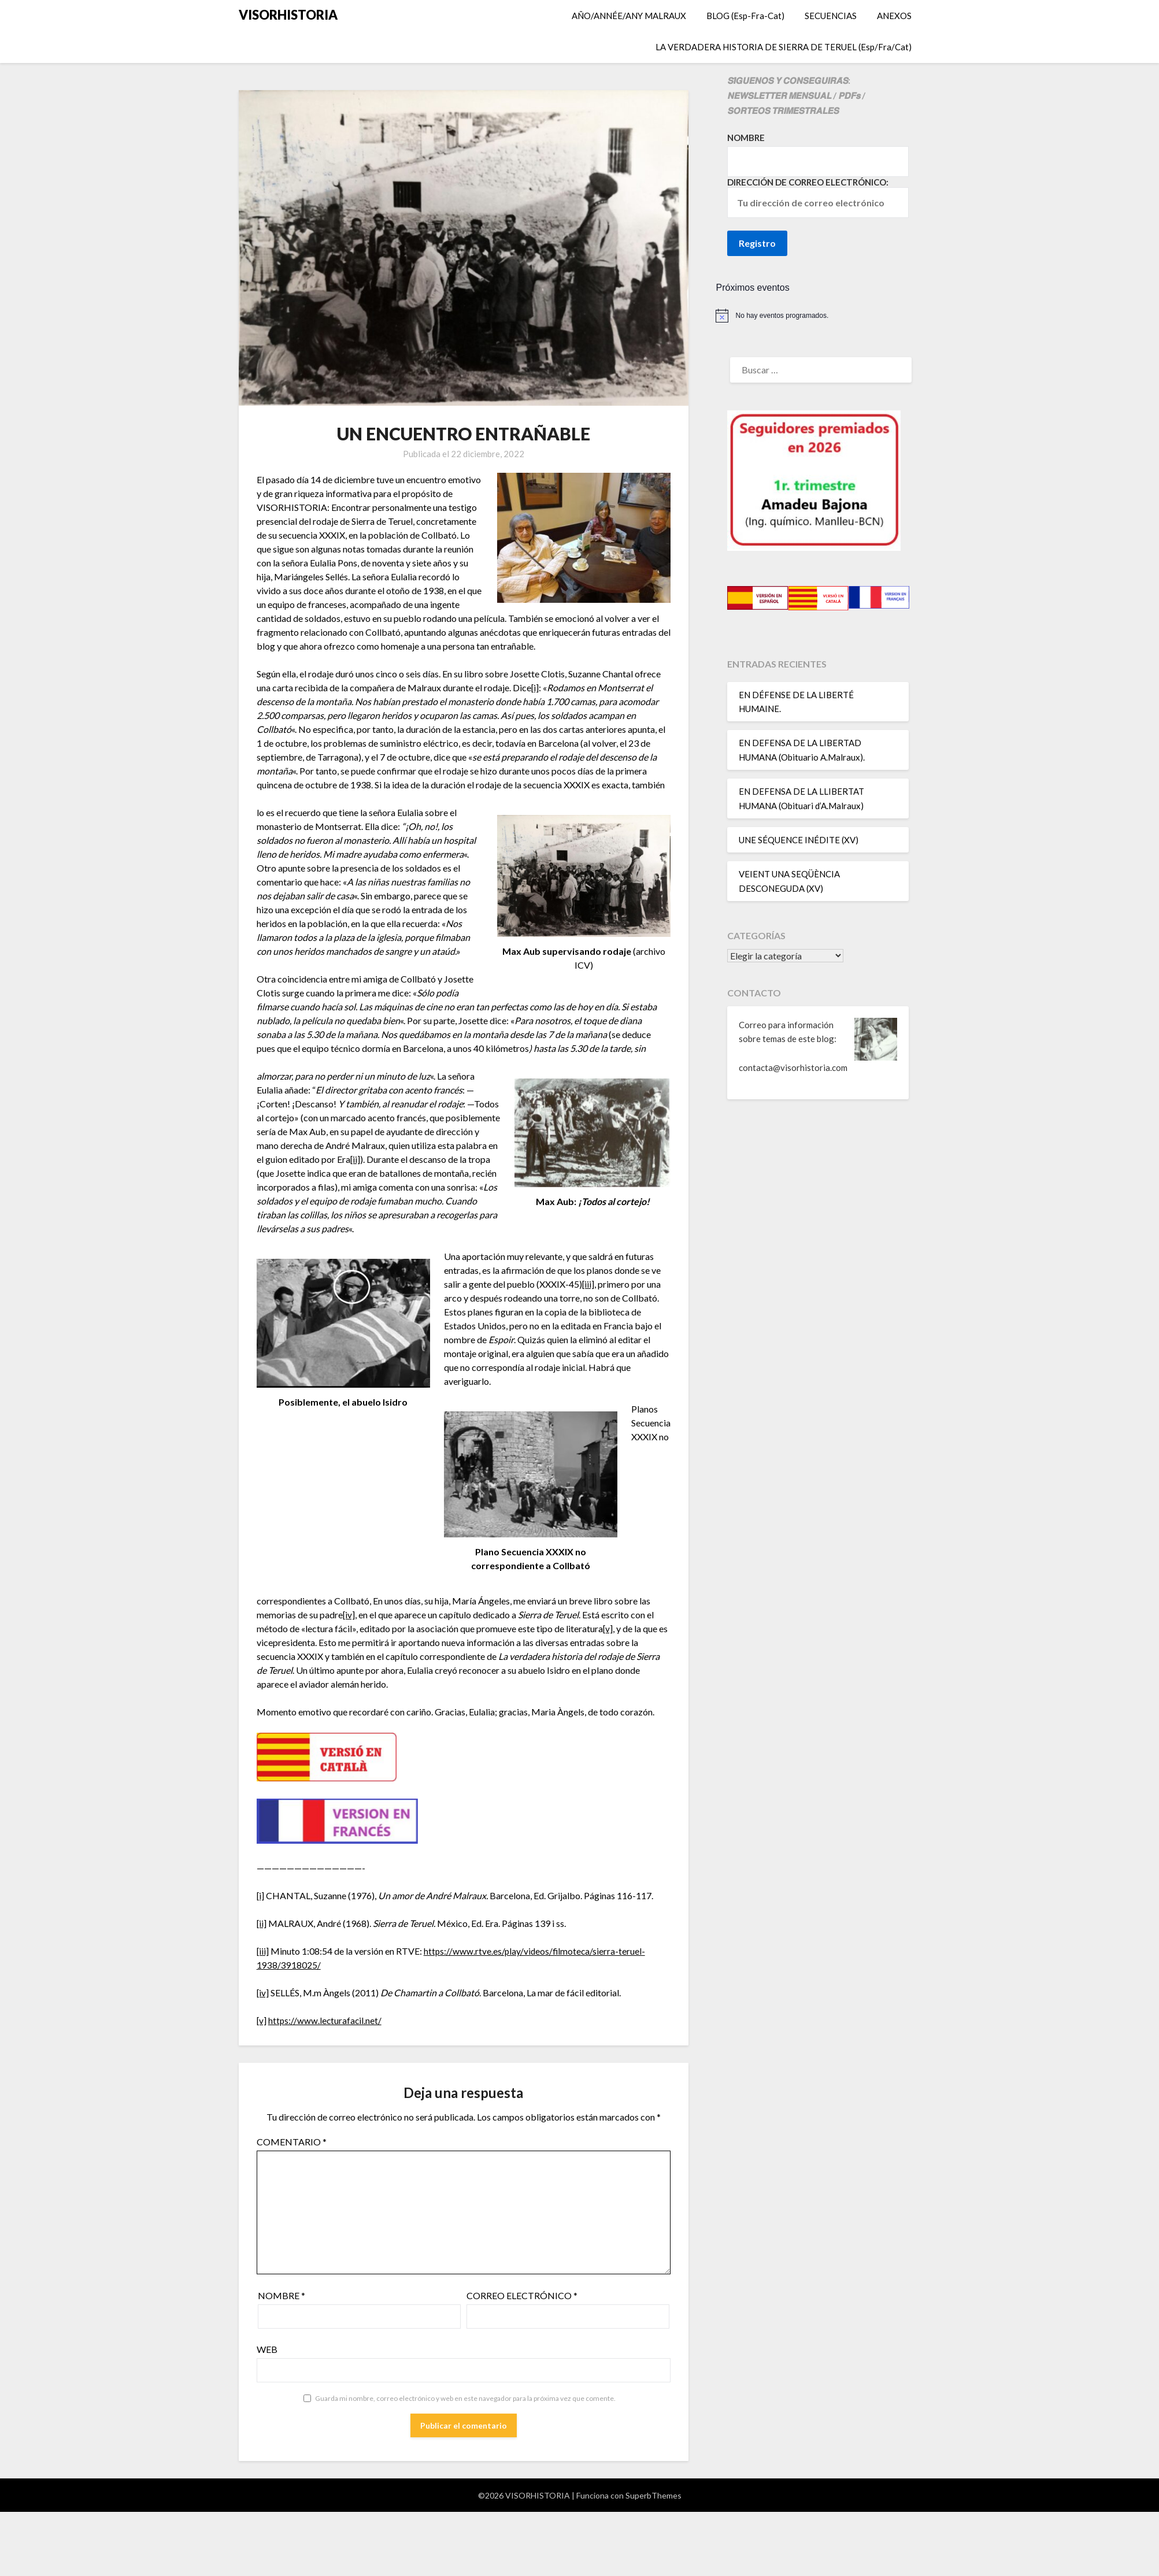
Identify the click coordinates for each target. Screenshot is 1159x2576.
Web (267, 2349)
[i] (535, 687)
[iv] (349, 1614)
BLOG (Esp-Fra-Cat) (745, 15)
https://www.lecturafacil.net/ (326, 2020)
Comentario (292, 2141)
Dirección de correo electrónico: (818, 197)
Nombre (281, 2295)
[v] (608, 1628)
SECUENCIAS (831, 15)
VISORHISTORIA (288, 15)
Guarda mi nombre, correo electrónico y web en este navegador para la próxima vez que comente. (465, 2398)
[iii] (588, 1283)
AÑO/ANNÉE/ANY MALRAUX (629, 15)
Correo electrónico (521, 2295)
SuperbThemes (653, 2495)
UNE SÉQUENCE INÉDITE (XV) (798, 840)
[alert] (818, 316)
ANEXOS (894, 15)
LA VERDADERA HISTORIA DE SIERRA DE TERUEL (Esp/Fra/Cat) (784, 47)
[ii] (355, 1159)
